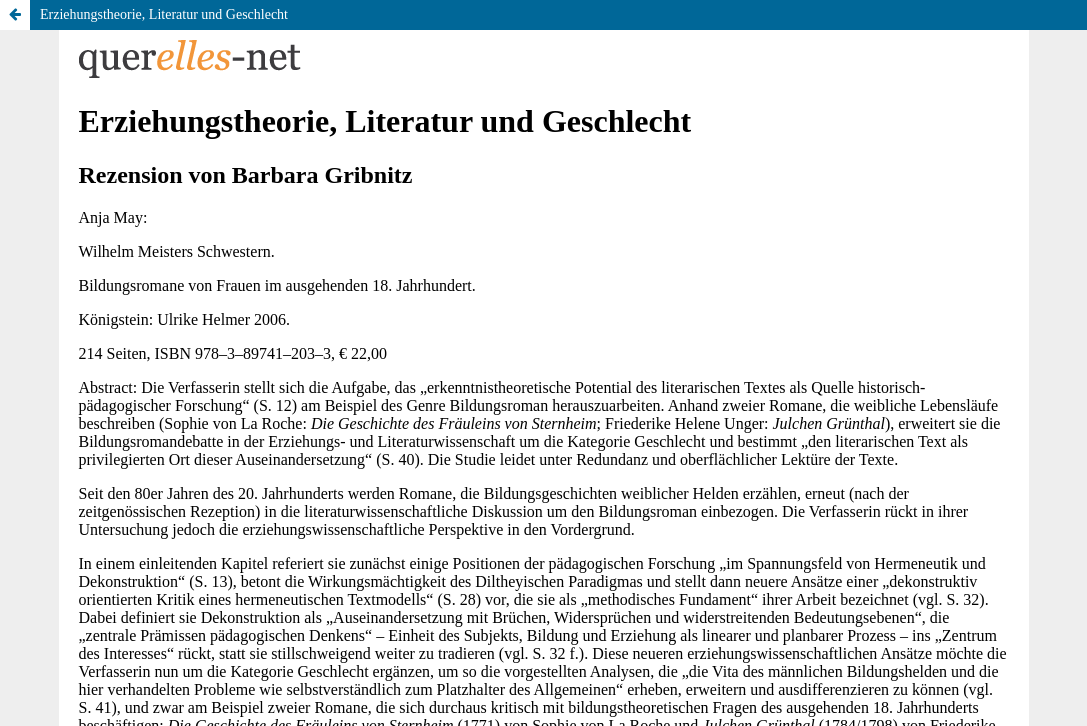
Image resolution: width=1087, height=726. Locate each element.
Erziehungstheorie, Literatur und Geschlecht (164, 14)
